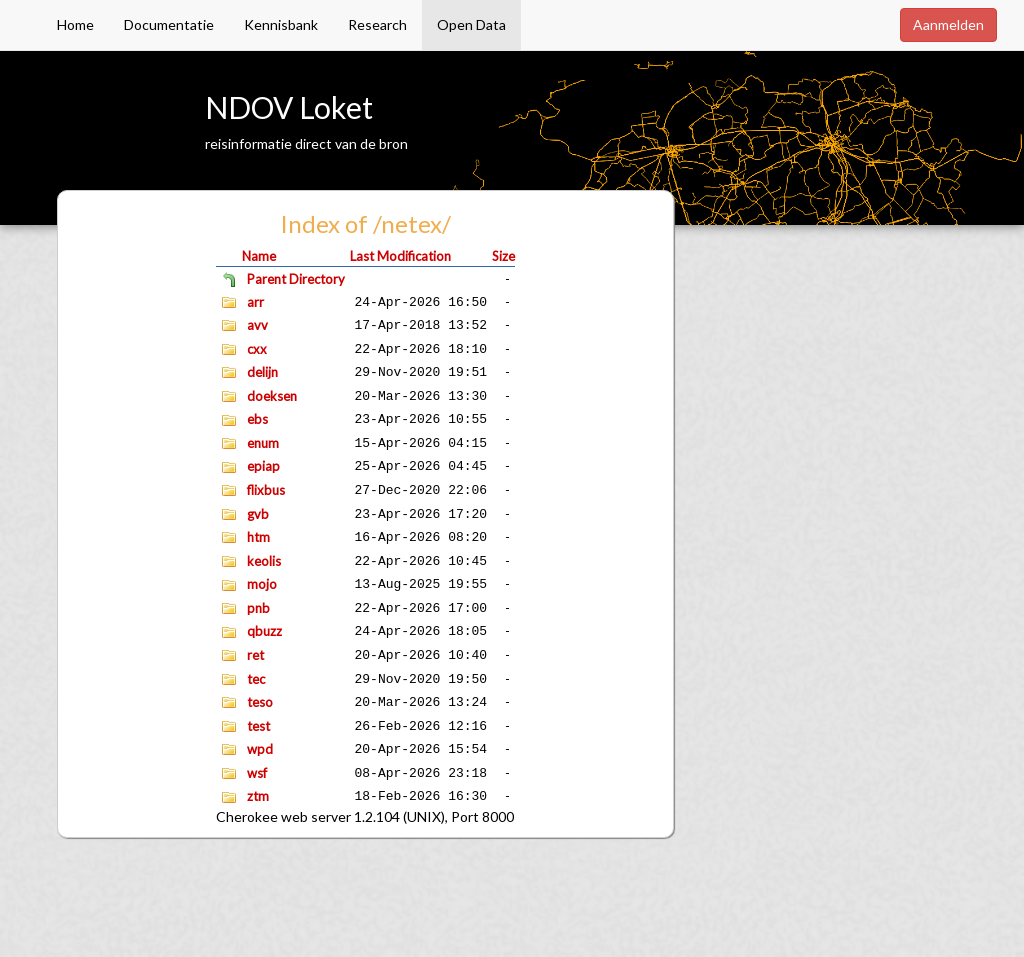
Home (75, 24)
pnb (258, 608)
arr (255, 302)
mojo (262, 584)
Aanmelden (948, 24)
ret (255, 655)
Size (503, 256)
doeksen (272, 396)
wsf (257, 773)
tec (256, 679)
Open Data (471, 24)
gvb (258, 514)
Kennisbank (281, 24)
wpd (260, 749)
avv (257, 325)
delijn (262, 372)
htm (258, 537)
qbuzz (264, 631)
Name (259, 256)
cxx (257, 349)
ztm (258, 796)
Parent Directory (296, 279)
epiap (263, 466)
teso (260, 702)
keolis (264, 561)
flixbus (266, 490)
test (258, 726)
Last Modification (400, 256)
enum (263, 443)
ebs (257, 419)
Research (377, 24)
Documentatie (169, 24)
